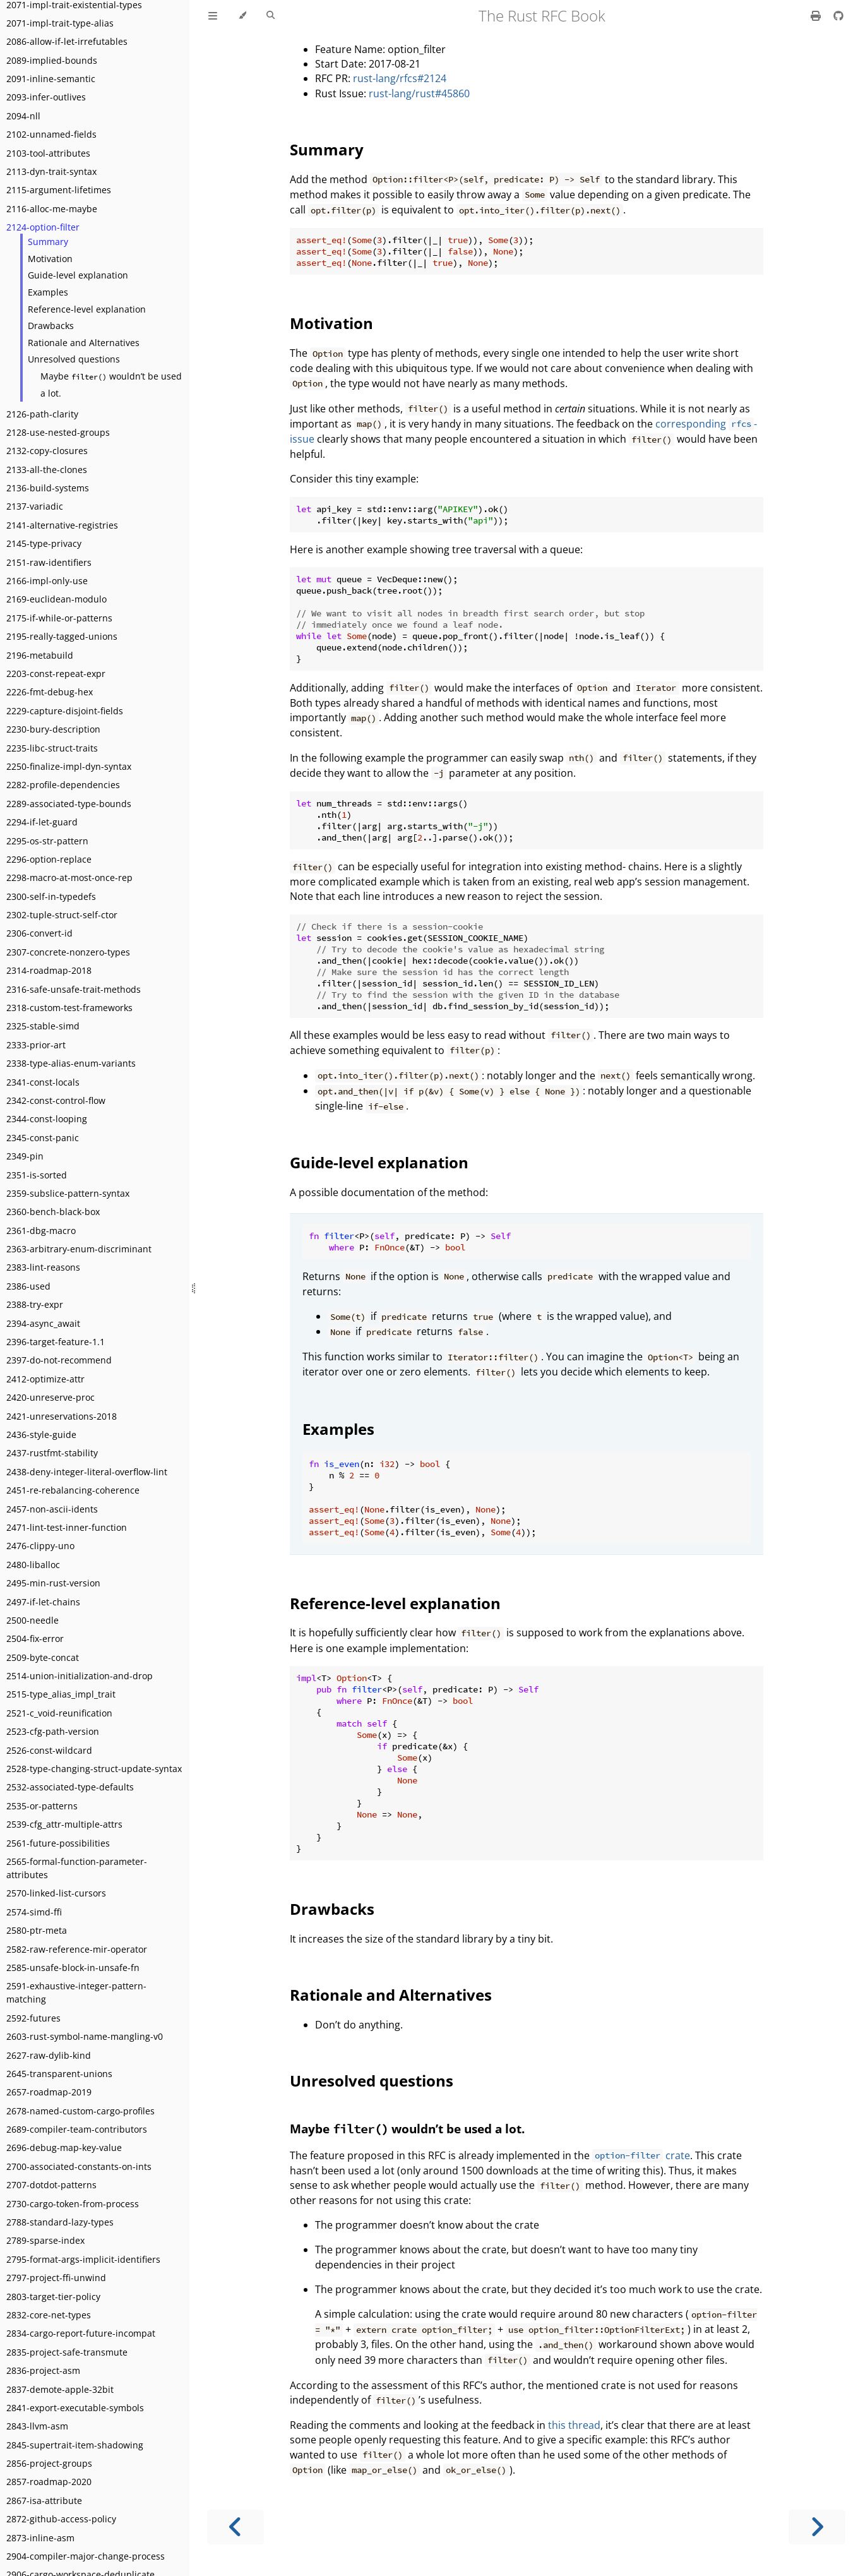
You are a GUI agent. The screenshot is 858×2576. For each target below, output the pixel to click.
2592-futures (33, 2018)
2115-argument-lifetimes (58, 190)
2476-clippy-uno (40, 1546)
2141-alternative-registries (62, 525)
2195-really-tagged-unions (61, 636)
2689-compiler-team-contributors (76, 2129)
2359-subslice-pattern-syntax (67, 1193)
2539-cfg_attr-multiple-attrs (64, 1824)
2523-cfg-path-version (52, 1731)
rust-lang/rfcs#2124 (399, 78)
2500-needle (32, 1620)
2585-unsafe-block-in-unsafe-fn (73, 1968)
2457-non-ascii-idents (52, 1509)
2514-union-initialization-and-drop (79, 1676)
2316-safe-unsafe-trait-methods (73, 989)
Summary (48, 242)
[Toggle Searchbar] (270, 16)
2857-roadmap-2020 (49, 2482)
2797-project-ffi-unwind (56, 2278)
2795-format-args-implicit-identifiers (83, 2259)
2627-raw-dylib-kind (48, 2055)
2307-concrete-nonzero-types (68, 952)
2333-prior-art (36, 1045)
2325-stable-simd (43, 1026)
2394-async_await (43, 1323)
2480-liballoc (33, 1565)
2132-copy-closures (47, 451)
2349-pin (25, 1156)
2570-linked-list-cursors (56, 1893)
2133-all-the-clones (46, 470)
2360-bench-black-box (53, 1212)
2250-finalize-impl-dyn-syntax (68, 766)
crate (641, 2155)
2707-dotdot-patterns (51, 2185)
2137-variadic (34, 506)
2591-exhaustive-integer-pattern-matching (76, 1992)
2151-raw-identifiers (49, 562)
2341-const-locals (43, 1082)
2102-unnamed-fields (51, 134)
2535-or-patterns (42, 1806)
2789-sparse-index (45, 2240)
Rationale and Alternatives (84, 343)
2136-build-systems (47, 488)
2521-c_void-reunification (59, 1713)
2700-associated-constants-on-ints (79, 2166)
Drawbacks (51, 326)
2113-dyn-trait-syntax (51, 171)
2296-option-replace (49, 859)
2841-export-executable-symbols (75, 2408)
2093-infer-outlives (46, 97)
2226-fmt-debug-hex (49, 692)
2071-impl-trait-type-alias (60, 23)
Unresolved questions (74, 359)
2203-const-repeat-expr (55, 674)
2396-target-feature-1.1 (55, 1342)
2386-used (28, 1286)
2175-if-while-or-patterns (59, 618)
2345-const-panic (42, 1138)
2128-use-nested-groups (58, 432)
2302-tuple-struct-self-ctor (61, 915)
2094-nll (23, 116)
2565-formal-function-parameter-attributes (76, 1868)
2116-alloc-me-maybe (51, 209)
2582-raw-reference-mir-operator (76, 1949)
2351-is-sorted (36, 1175)
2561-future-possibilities (58, 1843)
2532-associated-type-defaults (70, 1787)
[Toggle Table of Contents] (213, 16)
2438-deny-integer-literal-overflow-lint (86, 1472)
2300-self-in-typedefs (51, 896)
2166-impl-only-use (47, 581)
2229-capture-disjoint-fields (64, 711)
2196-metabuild (39, 655)
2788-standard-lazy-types (60, 2222)
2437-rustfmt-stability (52, 1453)
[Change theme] (242, 16)
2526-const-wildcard (49, 1750)
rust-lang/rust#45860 (419, 93)
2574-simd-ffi (34, 1912)
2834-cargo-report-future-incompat (80, 2333)
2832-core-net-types (48, 2315)
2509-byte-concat (42, 1657)
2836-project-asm (43, 2370)
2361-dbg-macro (41, 1231)
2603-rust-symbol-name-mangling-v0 (84, 2036)
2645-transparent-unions (59, 2074)
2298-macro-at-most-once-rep (69, 878)
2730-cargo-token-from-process (72, 2204)
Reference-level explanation (87, 309)
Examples (48, 292)
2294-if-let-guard (42, 822)
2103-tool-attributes (48, 153)
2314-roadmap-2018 (49, 970)
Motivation (50, 259)
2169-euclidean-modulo (56, 599)
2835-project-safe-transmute (67, 2352)
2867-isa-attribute (44, 2501)
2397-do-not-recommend (59, 1360)
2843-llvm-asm (37, 2426)
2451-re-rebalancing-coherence (73, 1490)
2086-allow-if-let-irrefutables (67, 41)
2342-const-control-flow (55, 1100)
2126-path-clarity (42, 414)
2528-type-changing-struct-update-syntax (94, 1769)
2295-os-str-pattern (47, 841)
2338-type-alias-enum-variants (71, 1063)
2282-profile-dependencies (63, 785)
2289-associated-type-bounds (68, 804)
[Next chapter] (817, 2527)
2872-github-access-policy (61, 2519)
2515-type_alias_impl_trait (61, 1694)
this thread (574, 2425)
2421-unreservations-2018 (61, 1416)
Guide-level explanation (78, 275)
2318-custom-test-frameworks (69, 1008)
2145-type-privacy (43, 543)
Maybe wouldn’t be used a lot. (111, 384)
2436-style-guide (41, 1435)
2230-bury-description (53, 729)
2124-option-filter (43, 227)
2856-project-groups (49, 2463)
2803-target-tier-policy (53, 2297)
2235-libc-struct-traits (52, 748)
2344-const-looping (46, 1119)
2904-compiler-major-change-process (85, 2556)
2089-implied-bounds (51, 60)
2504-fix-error (35, 1638)
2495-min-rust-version (53, 1583)
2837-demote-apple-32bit (60, 2389)
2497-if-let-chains (43, 1602)
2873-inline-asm (40, 2538)
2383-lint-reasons (43, 1267)
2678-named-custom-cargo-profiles (80, 2111)
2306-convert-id (39, 933)
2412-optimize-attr (45, 1379)
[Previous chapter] (235, 2527)
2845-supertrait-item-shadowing (74, 2445)
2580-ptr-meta (36, 1930)
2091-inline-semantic (50, 79)
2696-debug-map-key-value (64, 2148)
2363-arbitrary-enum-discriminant (79, 1249)
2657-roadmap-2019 (49, 2092)
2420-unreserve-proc (50, 1397)
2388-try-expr (34, 1304)
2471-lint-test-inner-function (66, 1527)
